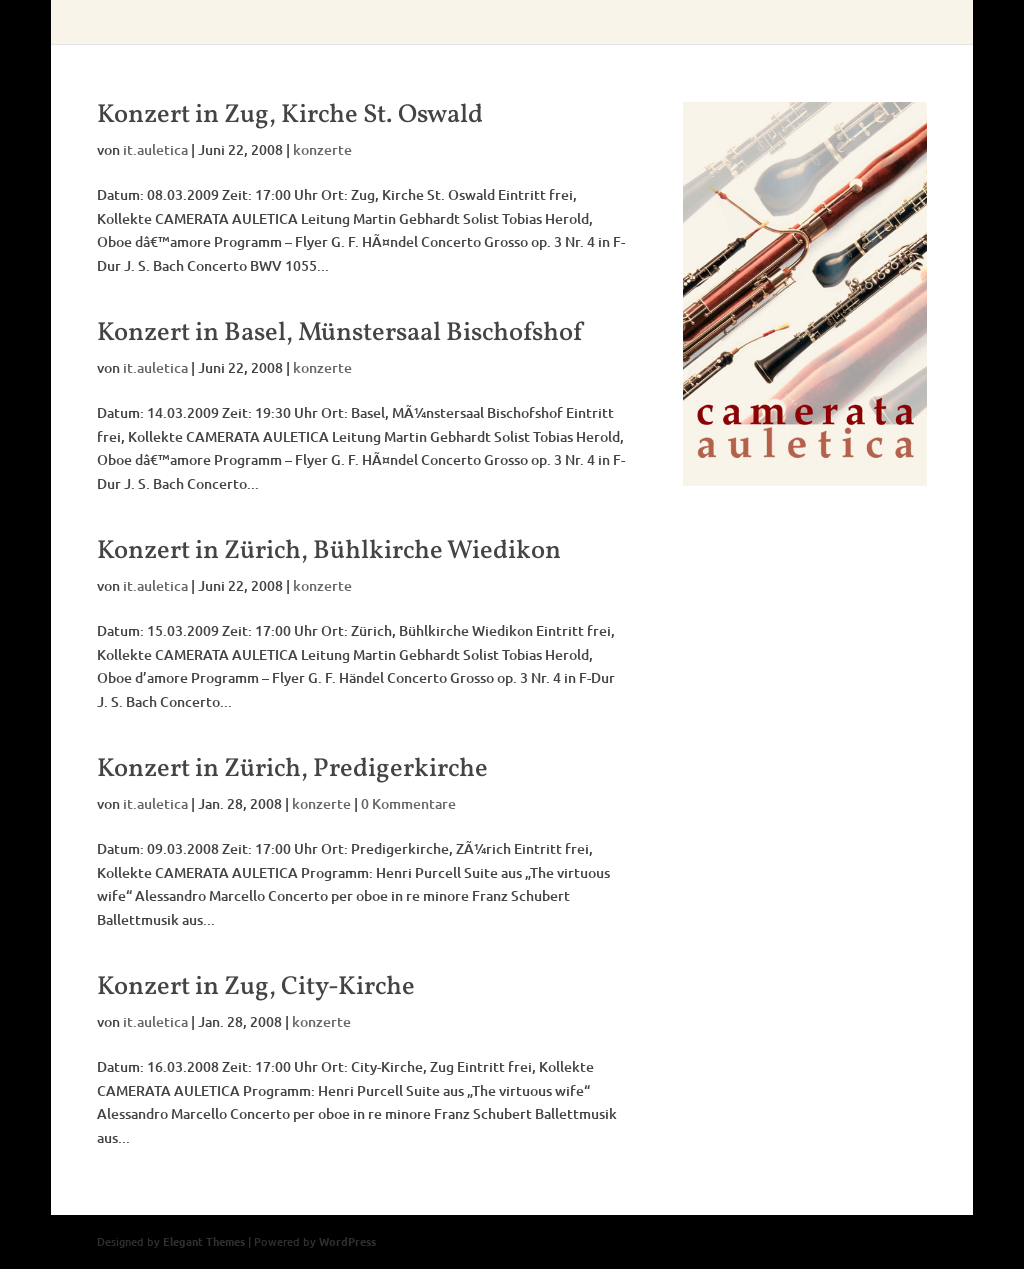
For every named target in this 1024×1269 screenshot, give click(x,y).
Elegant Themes (204, 1241)
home (218, 23)
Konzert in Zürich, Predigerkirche (292, 769)
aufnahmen (659, 23)
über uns (290, 23)
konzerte (443, 23)
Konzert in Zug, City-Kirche (256, 987)
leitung (366, 23)
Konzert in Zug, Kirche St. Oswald (290, 115)
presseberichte (547, 23)
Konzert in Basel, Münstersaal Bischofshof (339, 333)
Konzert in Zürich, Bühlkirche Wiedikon (329, 551)
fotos (739, 23)
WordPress (347, 1241)
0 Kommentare (408, 803)
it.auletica (155, 149)
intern (803, 23)
